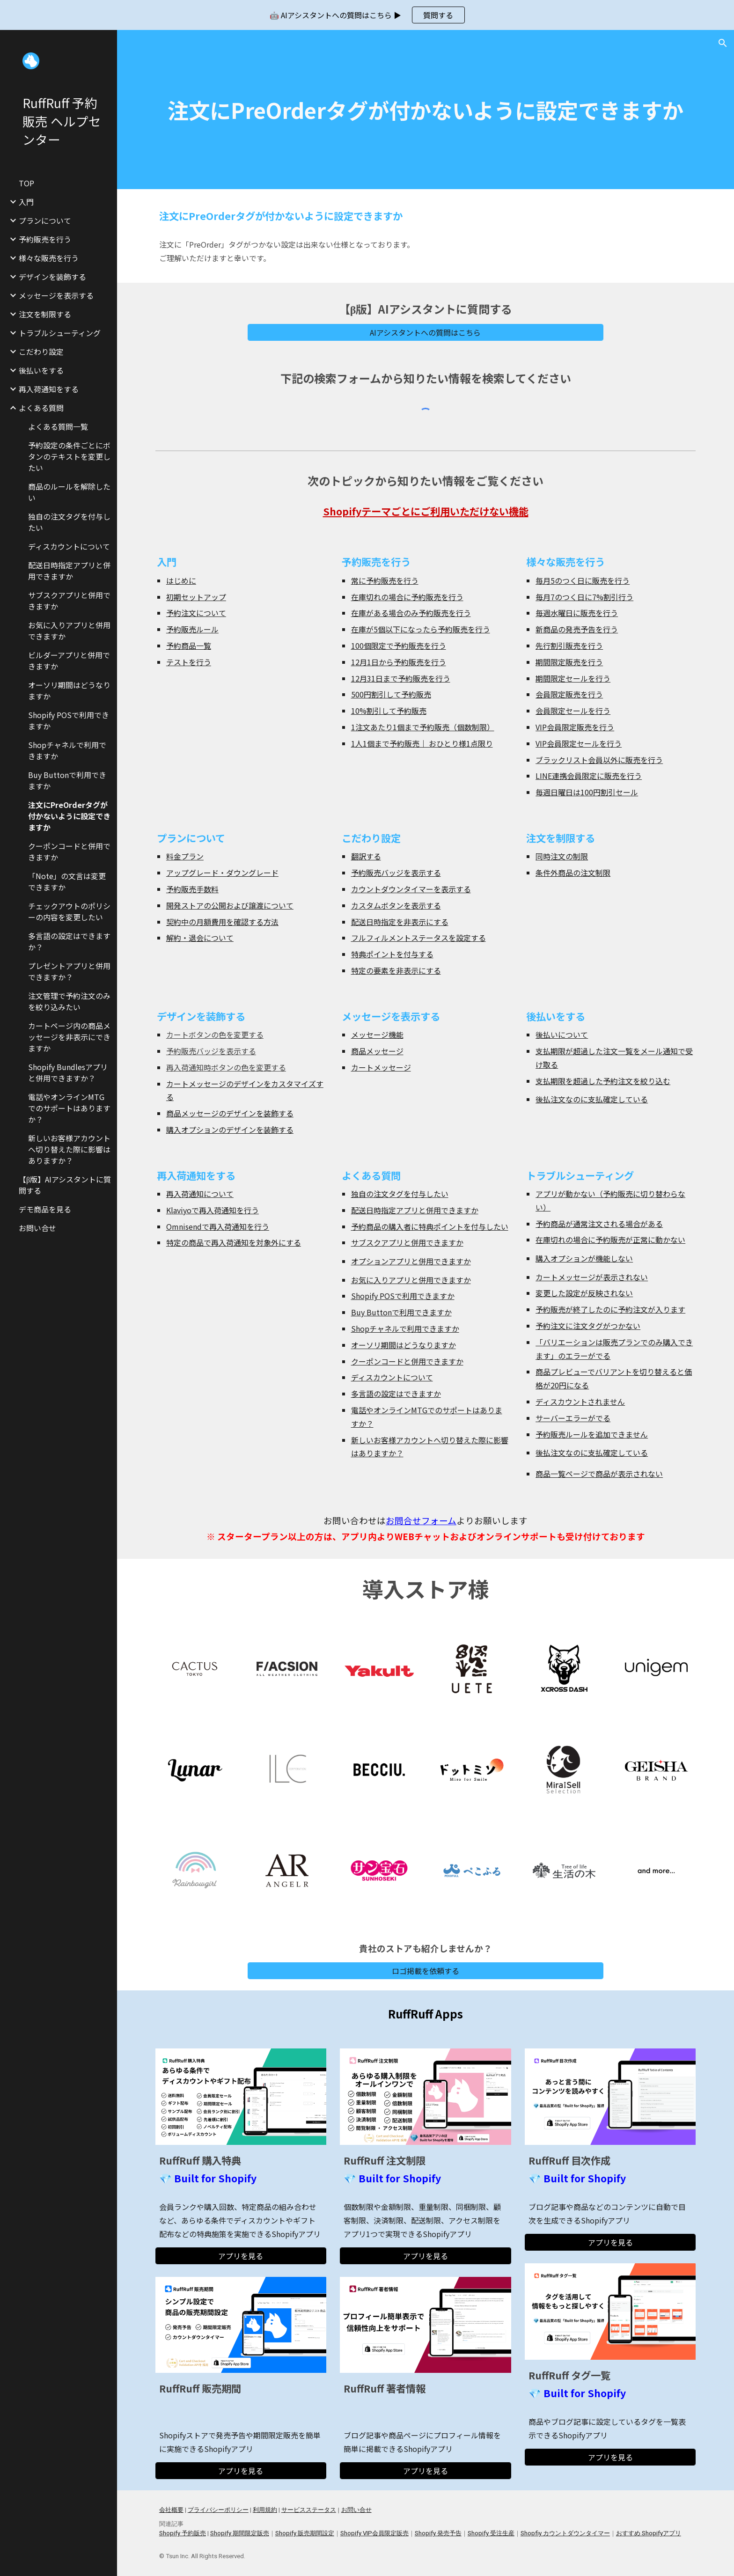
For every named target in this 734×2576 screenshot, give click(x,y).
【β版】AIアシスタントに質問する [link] (65, 1185)
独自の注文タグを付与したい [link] (69, 522)
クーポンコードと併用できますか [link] (69, 851)
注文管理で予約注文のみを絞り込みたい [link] (69, 1001)
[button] (723, 43)
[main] (425, 109)
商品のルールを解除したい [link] (69, 492)
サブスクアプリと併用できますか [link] (69, 600)
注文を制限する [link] (45, 314)
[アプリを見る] (241, 2256)
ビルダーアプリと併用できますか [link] (69, 660)
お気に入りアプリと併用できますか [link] (69, 630)
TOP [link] (26, 183)
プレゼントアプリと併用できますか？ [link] (69, 971)
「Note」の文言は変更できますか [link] (67, 881)
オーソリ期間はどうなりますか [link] (69, 690)
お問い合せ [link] (37, 1227)
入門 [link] (26, 201)
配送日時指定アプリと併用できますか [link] (69, 570)
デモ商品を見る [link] (45, 1209)
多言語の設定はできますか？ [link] (69, 941)
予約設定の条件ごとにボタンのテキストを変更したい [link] (69, 456)
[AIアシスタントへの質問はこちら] (425, 332)
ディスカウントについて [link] (69, 546)
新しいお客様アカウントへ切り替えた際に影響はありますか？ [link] (69, 1149)
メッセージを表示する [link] (56, 295)
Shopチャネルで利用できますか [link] (67, 750)
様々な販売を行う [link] (49, 258)
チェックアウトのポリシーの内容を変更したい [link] (69, 911)
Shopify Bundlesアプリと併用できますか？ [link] (68, 1072)
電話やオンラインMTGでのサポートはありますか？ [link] (69, 1108)
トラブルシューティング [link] (60, 332)
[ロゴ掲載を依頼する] (425, 1971)
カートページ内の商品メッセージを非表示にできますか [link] (69, 1037)
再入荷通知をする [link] (49, 389)
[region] (367, 15)
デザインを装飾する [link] (52, 276)
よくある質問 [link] (41, 407)
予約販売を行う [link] (45, 239)
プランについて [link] (45, 220)
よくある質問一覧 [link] (58, 426)
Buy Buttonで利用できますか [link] (67, 780)
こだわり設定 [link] (41, 351)
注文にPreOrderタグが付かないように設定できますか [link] (69, 816)
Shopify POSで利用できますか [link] (68, 720)
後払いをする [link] (41, 370)
